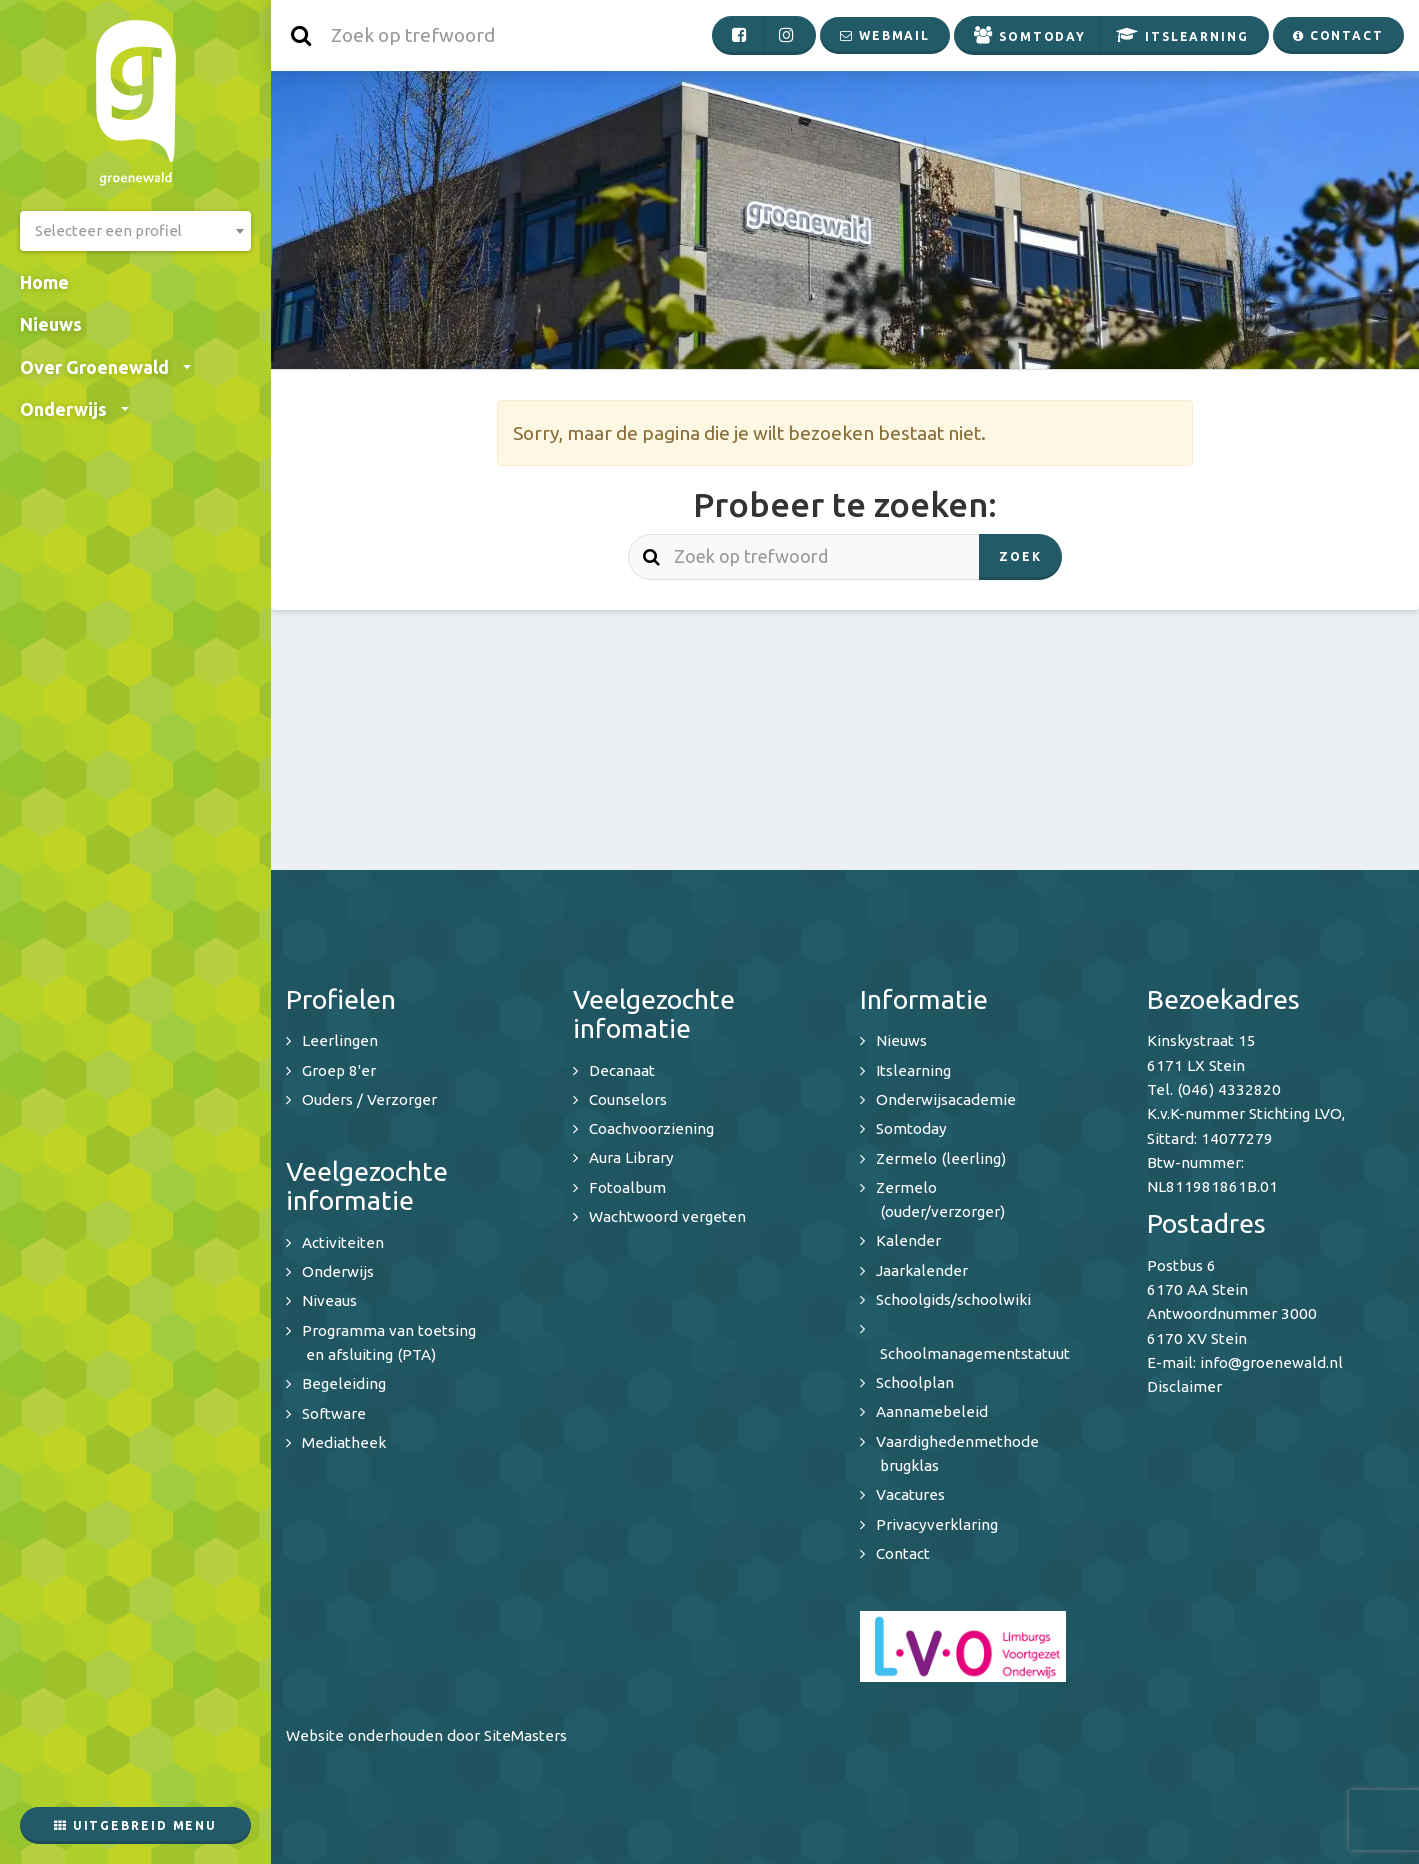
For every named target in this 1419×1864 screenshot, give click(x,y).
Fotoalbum (627, 1187)
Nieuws (51, 324)
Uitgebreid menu (135, 1825)
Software (334, 1413)
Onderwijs (74, 409)
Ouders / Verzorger (369, 1099)
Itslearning (913, 1070)
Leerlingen (340, 1040)
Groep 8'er (339, 1070)
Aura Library (631, 1157)
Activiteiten (343, 1242)
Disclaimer (1184, 1386)
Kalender (908, 1240)
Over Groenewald (105, 367)
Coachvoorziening (651, 1128)
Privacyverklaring (937, 1524)
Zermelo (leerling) (941, 1158)
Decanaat (622, 1070)
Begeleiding (344, 1383)
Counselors (628, 1099)
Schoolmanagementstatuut (975, 1353)
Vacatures (910, 1494)
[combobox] (135, 231)
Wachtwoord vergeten (667, 1216)
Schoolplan (915, 1382)
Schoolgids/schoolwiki (953, 1299)
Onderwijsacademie (946, 1099)
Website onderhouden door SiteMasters (426, 1735)
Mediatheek (344, 1442)
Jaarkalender (922, 1270)
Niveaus (329, 1300)
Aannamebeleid (932, 1411)
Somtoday (911, 1128)
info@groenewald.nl (1271, 1362)
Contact (903, 1553)
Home (44, 282)
